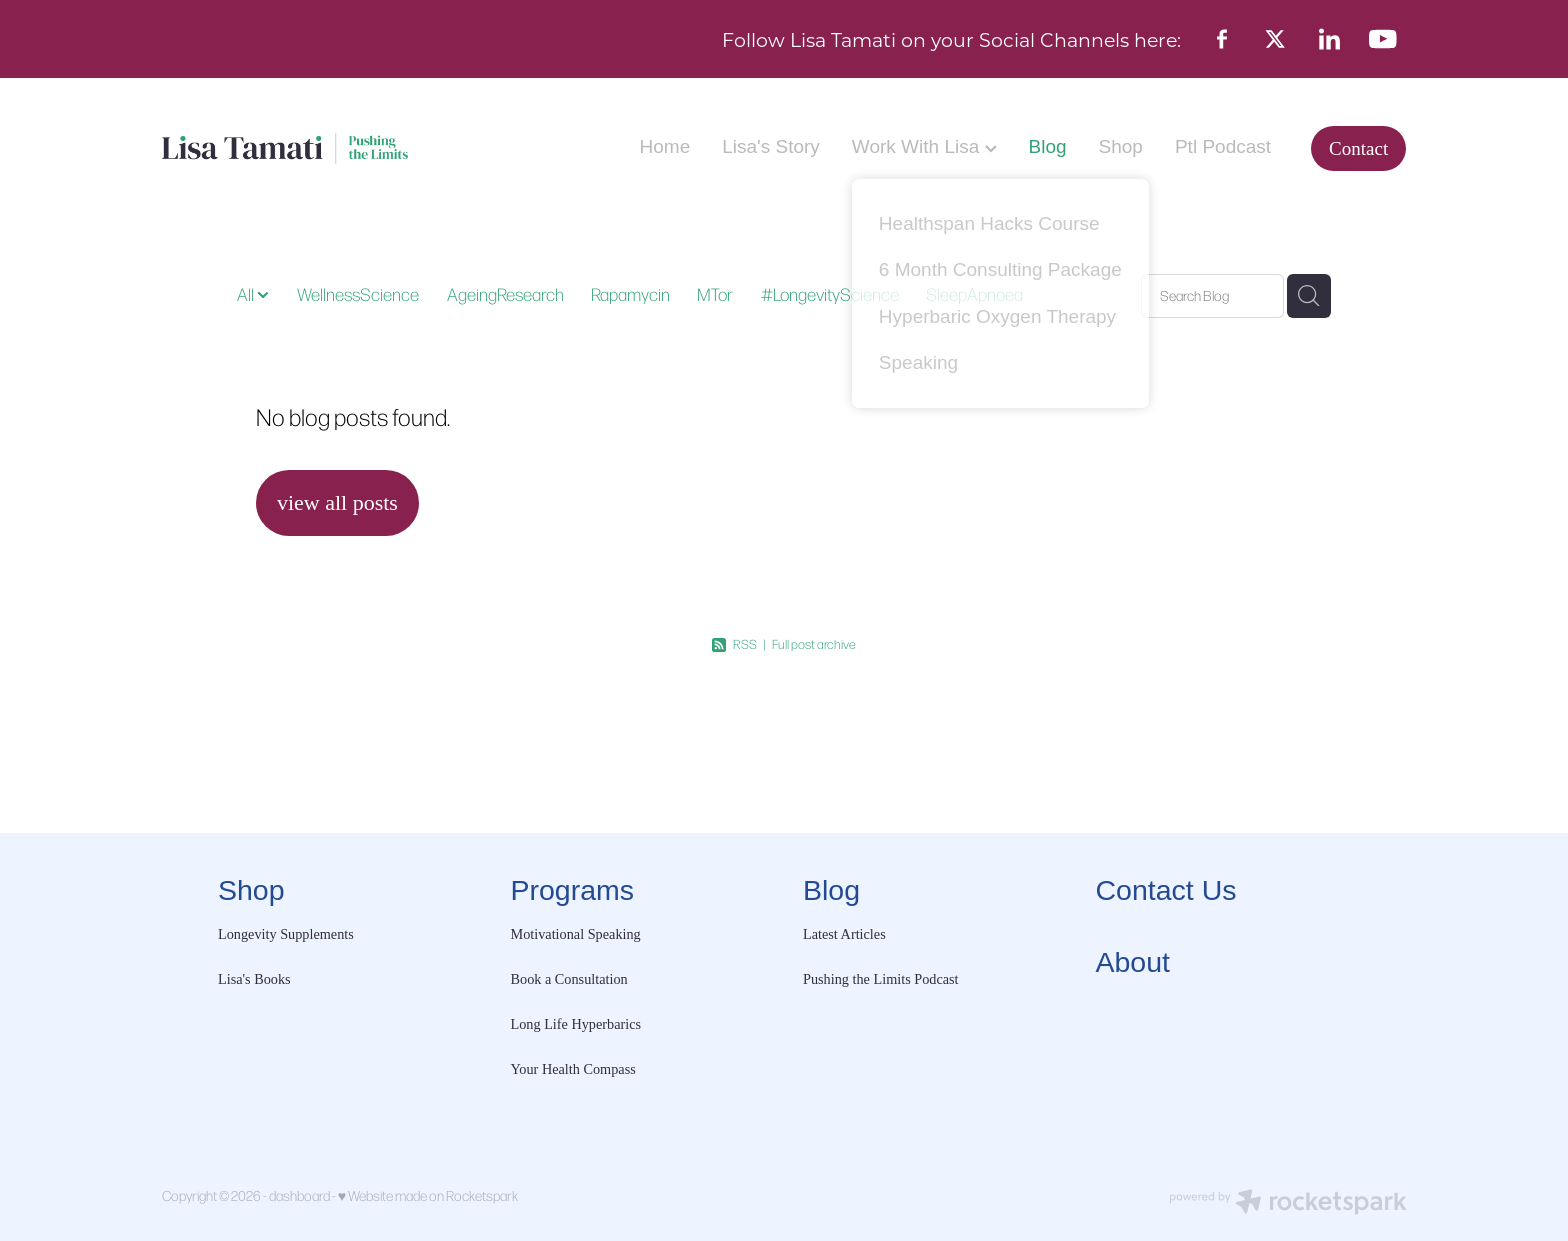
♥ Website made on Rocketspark (428, 1195)
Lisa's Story (771, 146)
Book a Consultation (571, 979)
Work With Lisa (924, 146)
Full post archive (814, 644)
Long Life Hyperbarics (576, 1024)
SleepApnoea (974, 294)
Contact (1358, 148)
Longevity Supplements (286, 934)
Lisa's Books (254, 979)
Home (665, 146)
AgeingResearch (505, 294)
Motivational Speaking (576, 934)
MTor (715, 294)
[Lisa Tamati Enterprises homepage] (286, 148)
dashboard (299, 1195)
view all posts (337, 502)
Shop (1121, 146)
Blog (1048, 146)
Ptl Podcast (1223, 146)
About (1133, 962)
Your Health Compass (575, 1069)
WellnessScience (358, 294)
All (247, 294)
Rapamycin (630, 294)
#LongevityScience (830, 294)
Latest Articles (844, 934)
